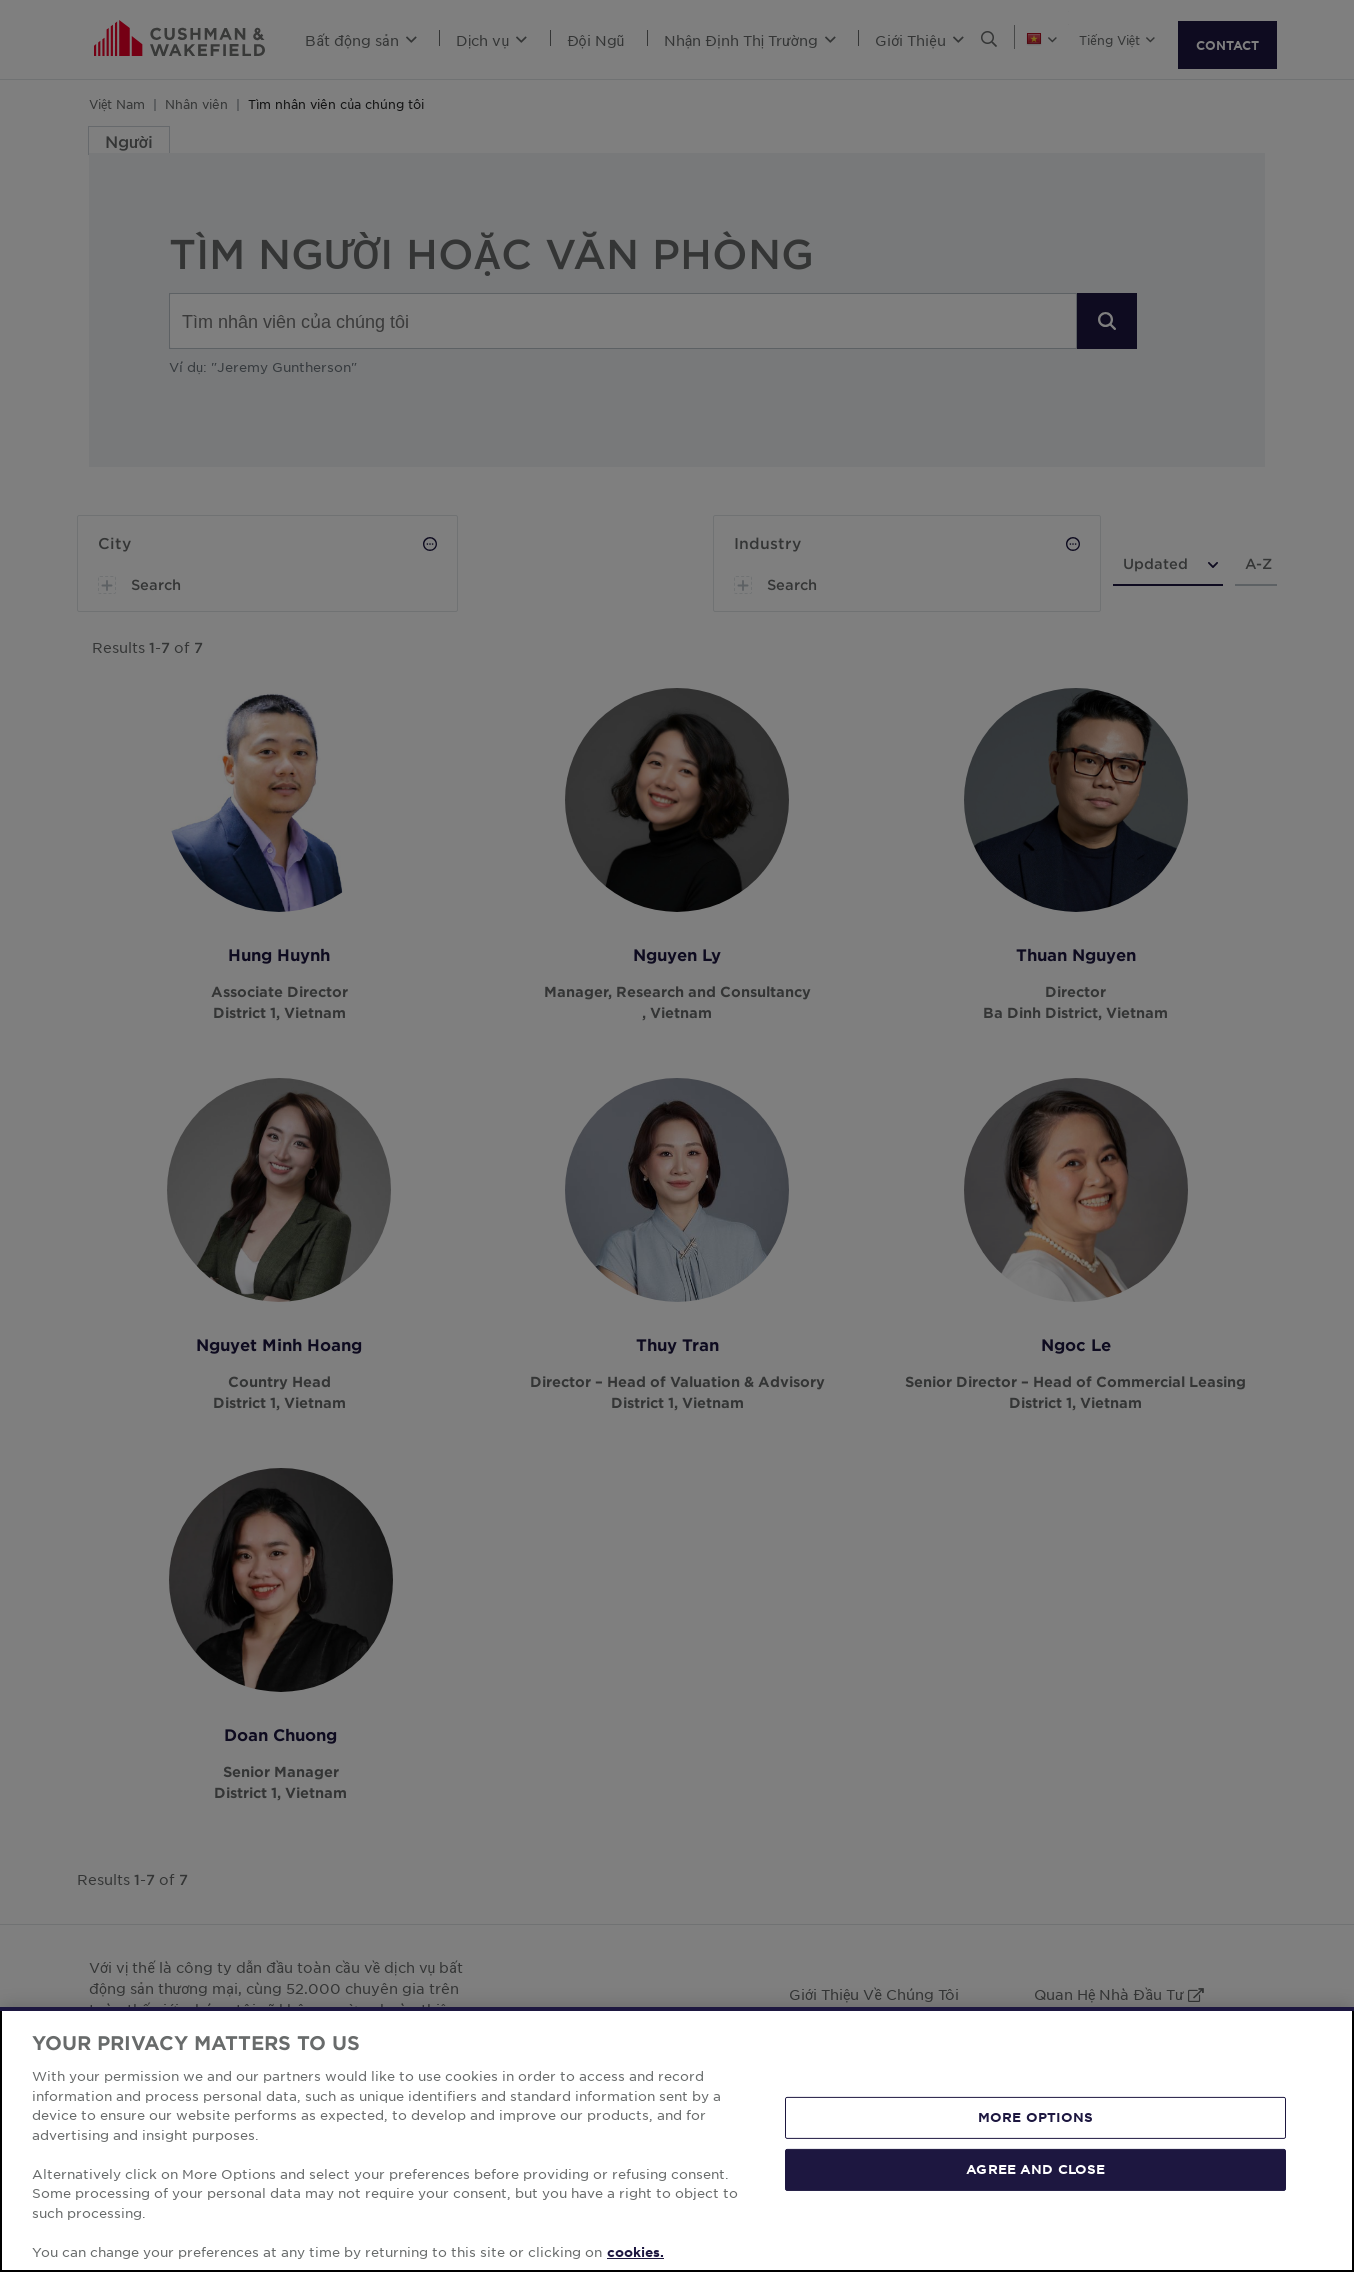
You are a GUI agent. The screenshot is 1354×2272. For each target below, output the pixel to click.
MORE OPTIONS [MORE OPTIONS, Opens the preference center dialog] (1036, 2147)
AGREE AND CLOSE (1035, 2198)
